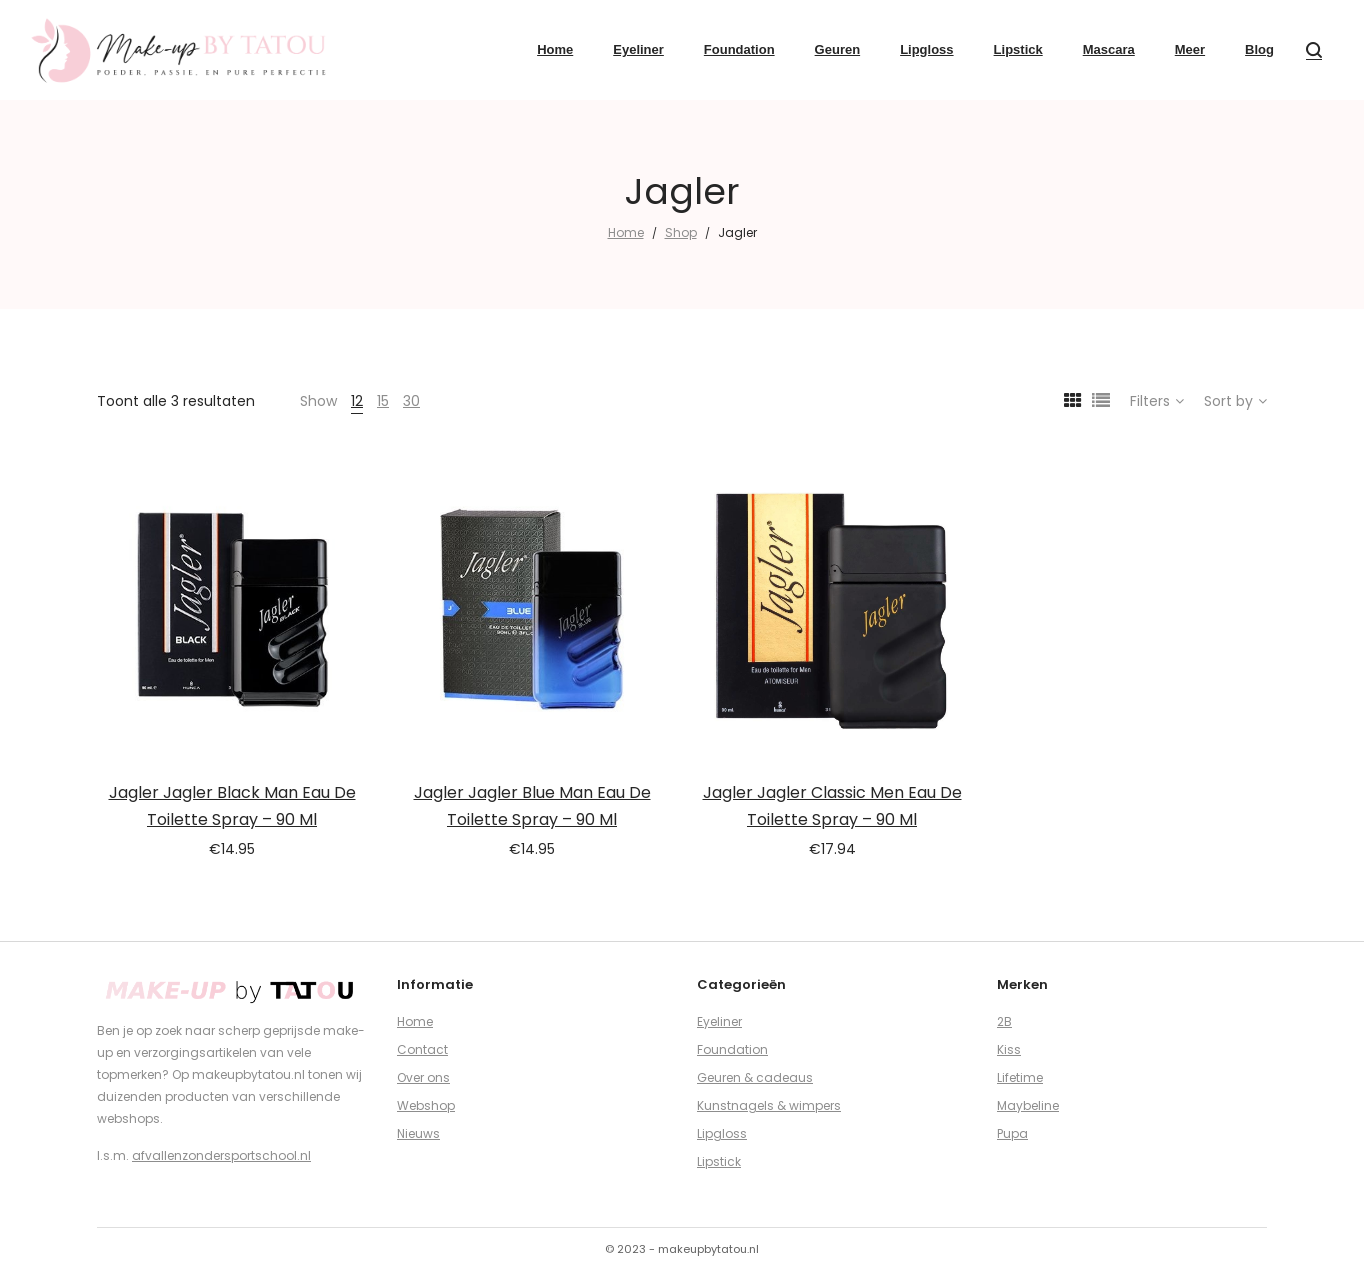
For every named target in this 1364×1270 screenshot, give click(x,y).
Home (626, 232)
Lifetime (1020, 1077)
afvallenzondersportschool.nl (221, 1155)
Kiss (1009, 1049)
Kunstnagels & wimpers (769, 1105)
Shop (681, 232)
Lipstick (719, 1161)
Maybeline (1028, 1105)
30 (411, 401)
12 (357, 401)
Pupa (1012, 1133)
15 (383, 401)
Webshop (426, 1105)
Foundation (732, 1049)
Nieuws (418, 1133)
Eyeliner (719, 1021)
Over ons (423, 1077)
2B (1004, 1021)
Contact (422, 1049)
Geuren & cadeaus (755, 1077)
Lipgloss (722, 1133)
